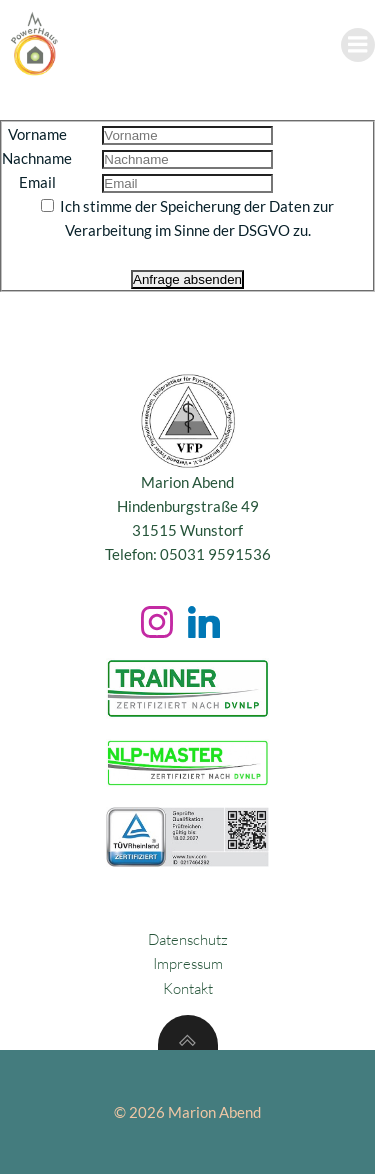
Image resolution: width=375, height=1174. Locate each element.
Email (37, 182)
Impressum (188, 963)
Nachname (37, 158)
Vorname (37, 134)
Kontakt (188, 988)
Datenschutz (188, 939)
